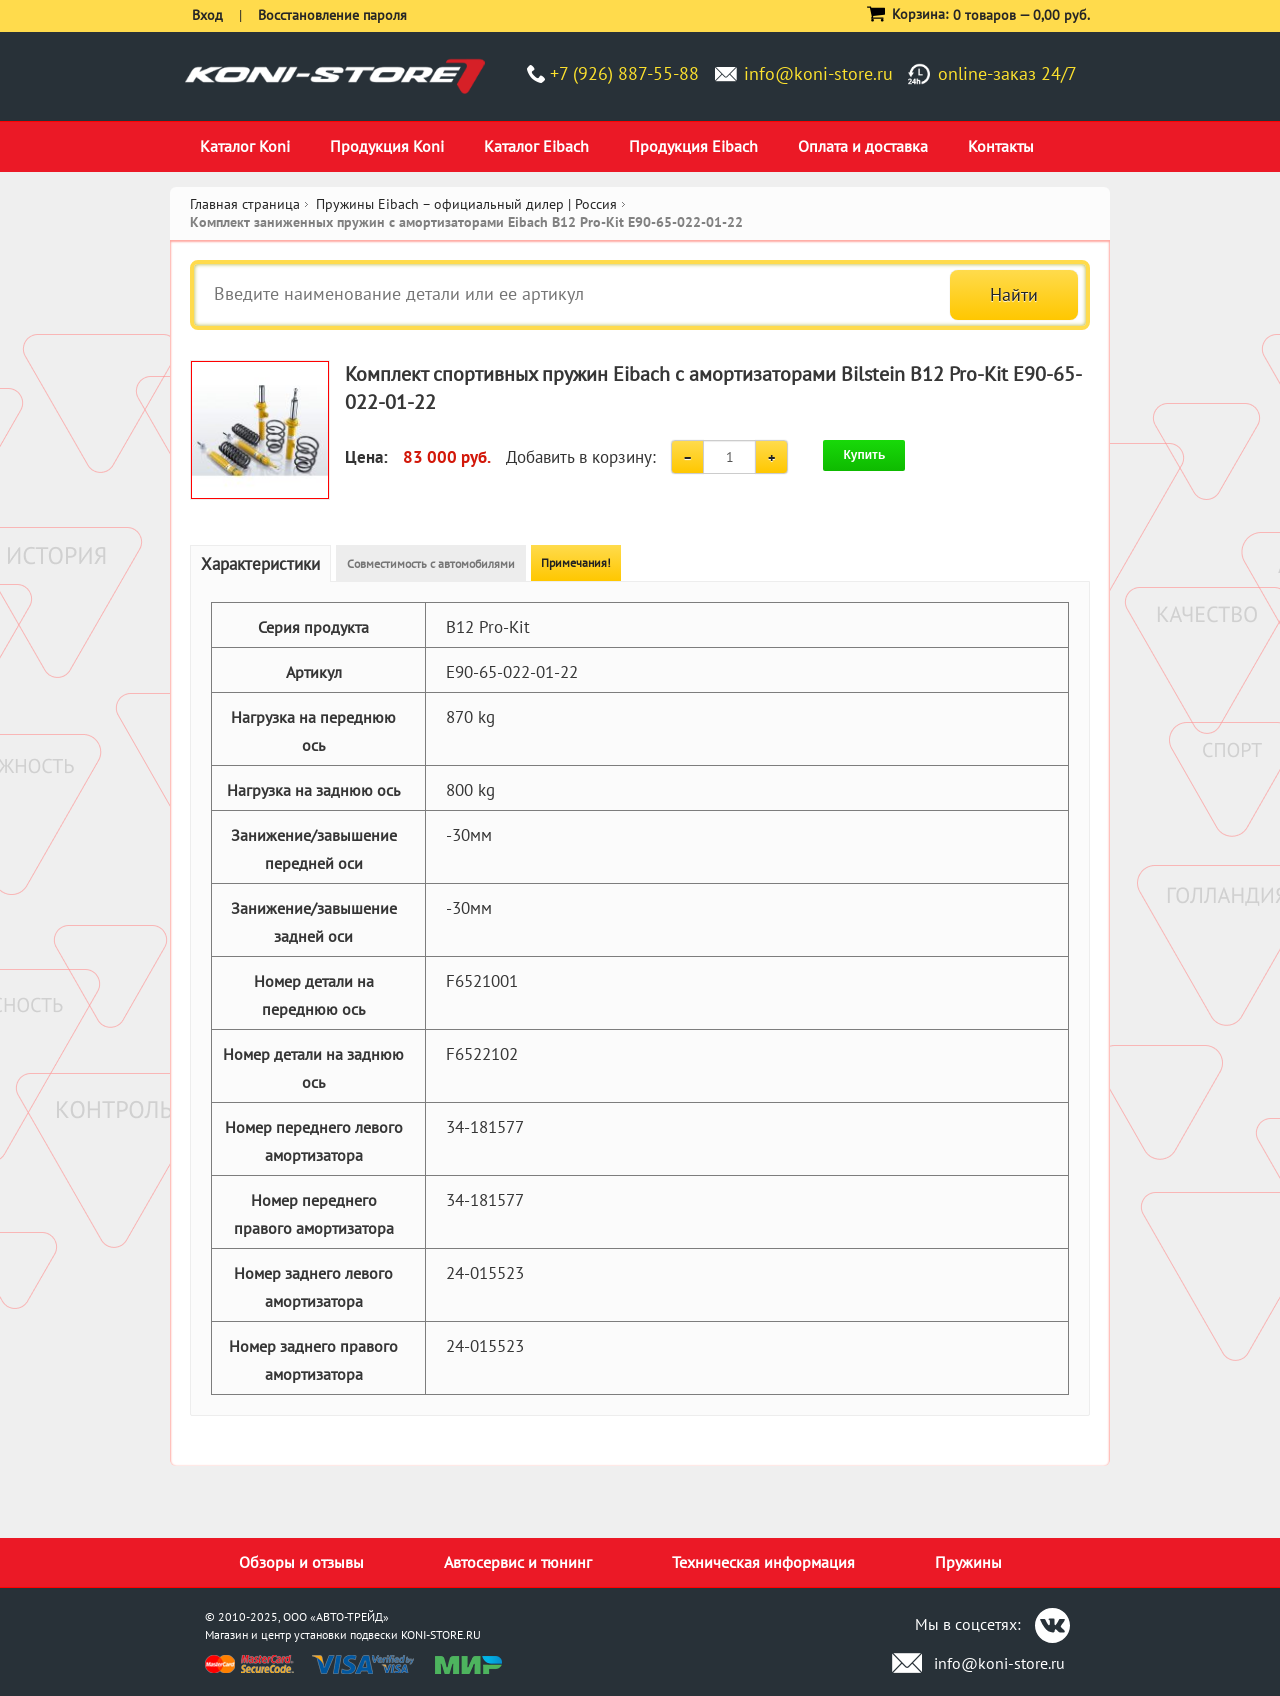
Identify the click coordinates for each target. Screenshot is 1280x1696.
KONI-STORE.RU (441, 1634)
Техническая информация (763, 1562)
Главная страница (245, 204)
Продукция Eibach (693, 146)
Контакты (1001, 146)
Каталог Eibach (536, 146)
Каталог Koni (245, 146)
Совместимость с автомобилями (431, 563)
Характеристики (260, 564)
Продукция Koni (387, 146)
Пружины (968, 1562)
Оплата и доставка (863, 146)
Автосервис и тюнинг (518, 1562)
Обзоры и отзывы (301, 1562)
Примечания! (576, 562)
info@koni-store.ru (818, 73)
